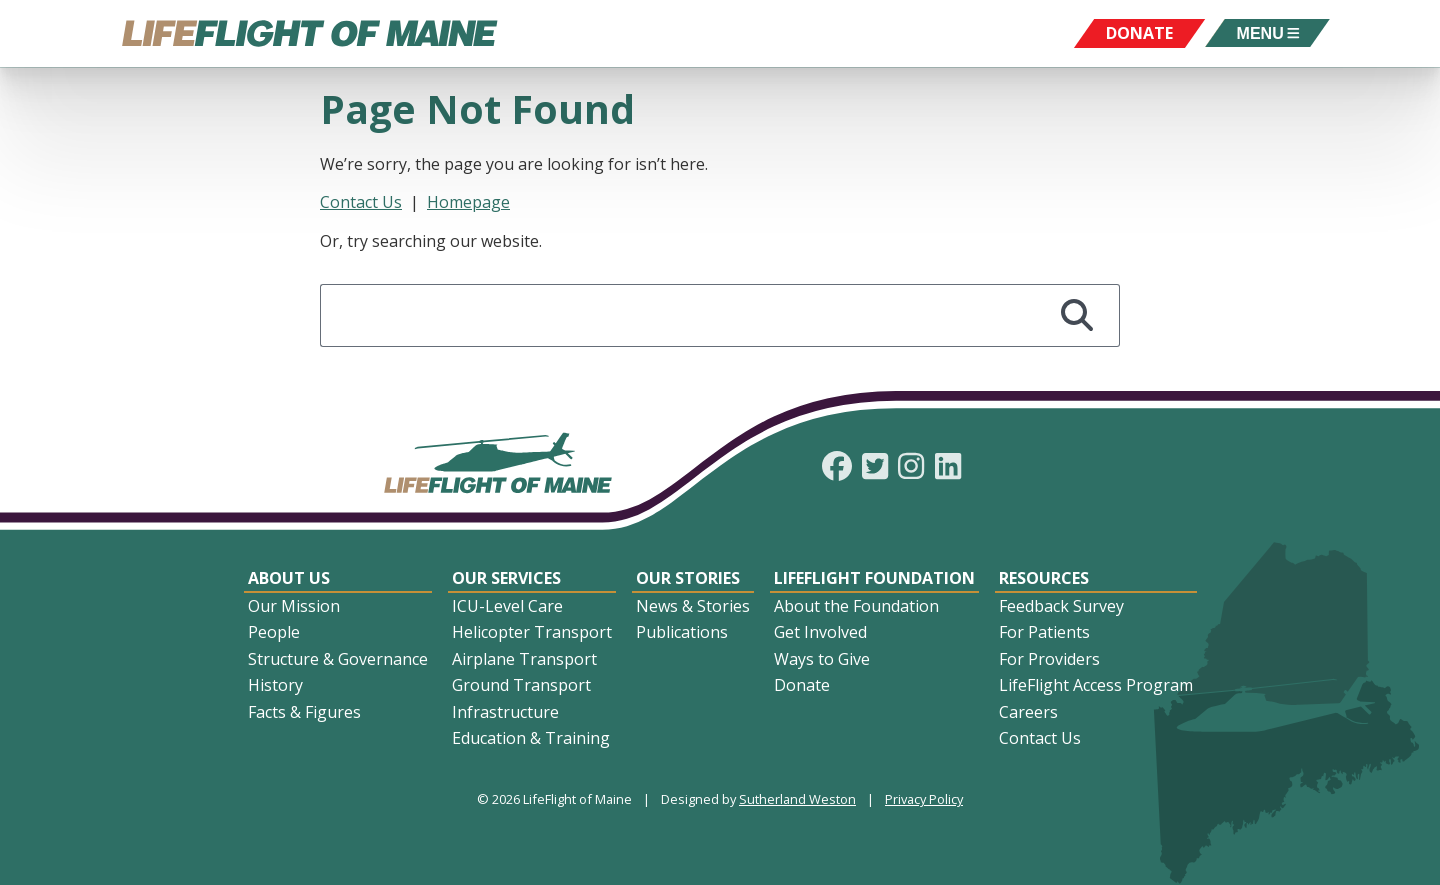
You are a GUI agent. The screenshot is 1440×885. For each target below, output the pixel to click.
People (274, 632)
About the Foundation (856, 606)
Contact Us (361, 202)
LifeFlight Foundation (874, 578)
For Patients (1044, 632)
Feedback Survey (1061, 606)
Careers (1028, 712)
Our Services (506, 578)
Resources (1044, 578)
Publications (682, 632)
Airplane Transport (524, 659)
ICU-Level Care (507, 606)
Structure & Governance (338, 659)
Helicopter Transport (532, 632)
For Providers (1049, 659)
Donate (802, 685)
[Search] (1077, 315)
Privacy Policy (924, 799)
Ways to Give (822, 659)
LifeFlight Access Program (1096, 685)
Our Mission (294, 606)
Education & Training (531, 738)
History (275, 685)
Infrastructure (505, 712)
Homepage (468, 202)
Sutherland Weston (797, 799)
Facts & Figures (304, 712)
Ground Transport (521, 685)
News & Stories (693, 606)
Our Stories (688, 578)
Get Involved (820, 632)
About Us (289, 578)
